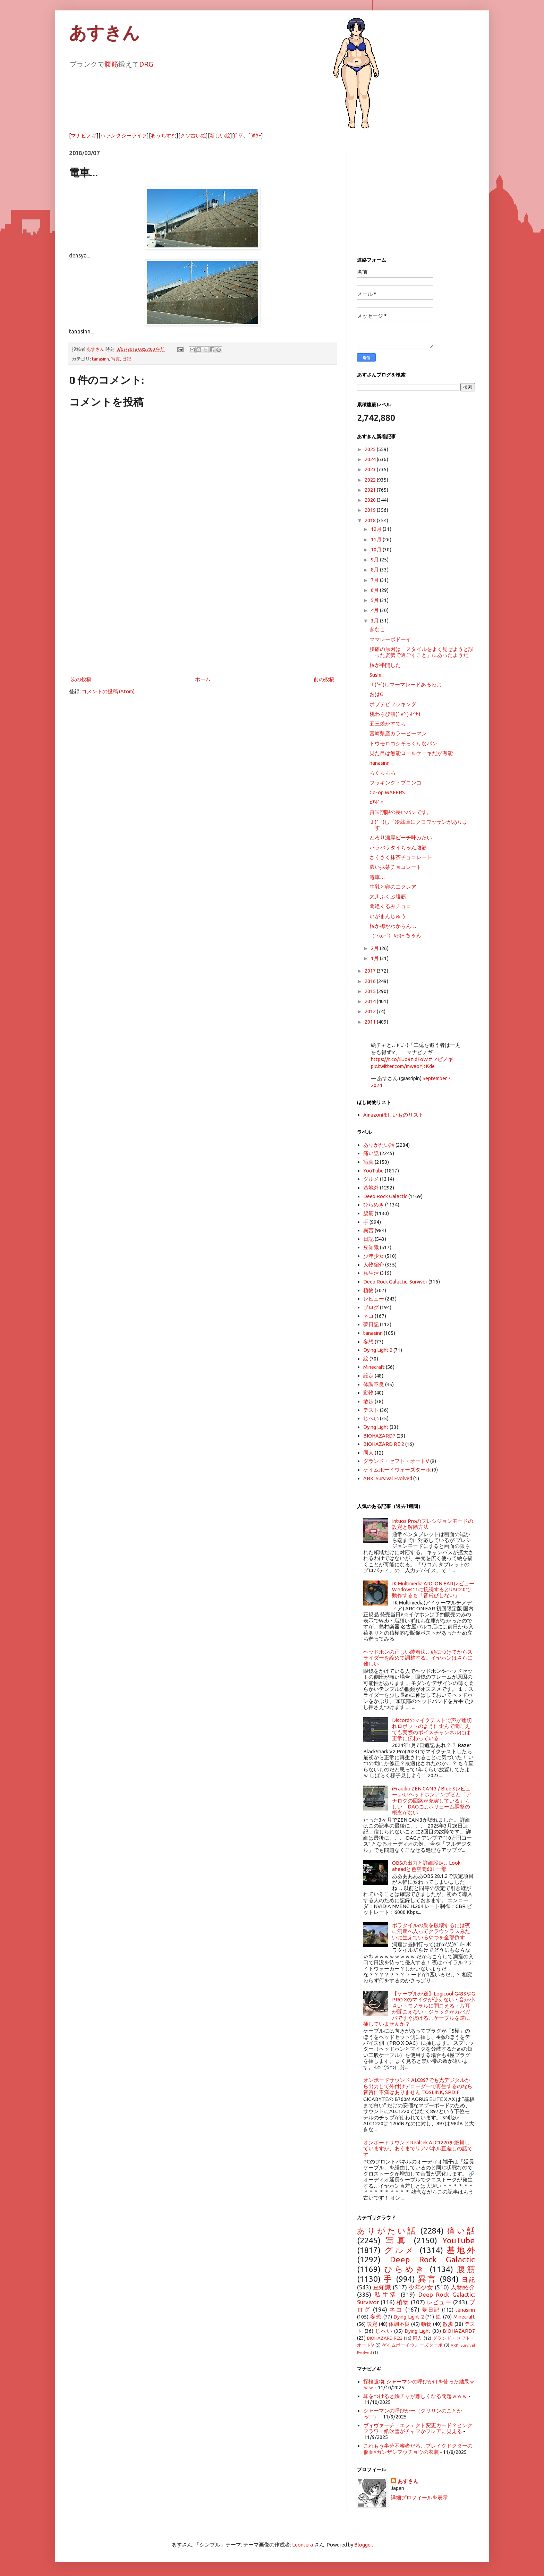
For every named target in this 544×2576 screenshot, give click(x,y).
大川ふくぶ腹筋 (387, 896)
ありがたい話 (378, 1145)
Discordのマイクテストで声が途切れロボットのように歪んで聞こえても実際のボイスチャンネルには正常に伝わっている (432, 1729)
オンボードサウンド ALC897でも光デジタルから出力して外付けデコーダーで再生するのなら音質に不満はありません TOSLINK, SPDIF (418, 2086)
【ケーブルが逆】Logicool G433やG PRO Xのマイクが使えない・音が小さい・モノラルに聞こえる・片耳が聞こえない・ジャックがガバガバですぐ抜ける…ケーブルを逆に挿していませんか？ (419, 2009)
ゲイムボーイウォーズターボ (397, 1470)
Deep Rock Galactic (385, 1196)
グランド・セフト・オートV (396, 1461)
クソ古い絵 (193, 135)
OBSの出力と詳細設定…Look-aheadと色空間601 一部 (427, 1866)
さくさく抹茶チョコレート (400, 857)
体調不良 (373, 1384)
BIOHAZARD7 (379, 1436)
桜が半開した (385, 665)
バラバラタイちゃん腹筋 (398, 847)
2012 (371, 1011)
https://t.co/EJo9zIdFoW (399, 1059)
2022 (371, 480)
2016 (371, 981)
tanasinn (100, 358)
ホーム (203, 679)
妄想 (368, 1342)
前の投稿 (324, 679)
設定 (368, 1376)
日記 (126, 358)
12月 (377, 529)
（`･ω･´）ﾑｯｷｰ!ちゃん (395, 936)
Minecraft (374, 1367)
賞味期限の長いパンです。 (400, 812)
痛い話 (371, 1153)
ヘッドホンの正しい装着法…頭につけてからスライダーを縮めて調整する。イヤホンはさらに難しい (418, 1658)
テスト (371, 1410)
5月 (375, 600)
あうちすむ (164, 135)
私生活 (371, 1273)
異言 (368, 1230)
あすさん (408, 2481)
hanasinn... (381, 763)
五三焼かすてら (387, 724)
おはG (376, 694)
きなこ (377, 629)
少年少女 (373, 1256)
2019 (371, 510)
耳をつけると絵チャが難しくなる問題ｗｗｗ (415, 2396)
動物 (368, 1393)
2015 (371, 991)
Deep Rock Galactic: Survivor (395, 1282)
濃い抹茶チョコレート (395, 867)
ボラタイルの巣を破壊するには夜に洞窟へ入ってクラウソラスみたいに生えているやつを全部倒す (431, 1931)
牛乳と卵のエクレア (392, 887)
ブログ (371, 1307)
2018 (371, 520)
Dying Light (376, 1427)
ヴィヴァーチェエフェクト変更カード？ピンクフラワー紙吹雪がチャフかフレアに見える (418, 2428)
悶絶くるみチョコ (390, 906)
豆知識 (371, 1247)
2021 (371, 490)
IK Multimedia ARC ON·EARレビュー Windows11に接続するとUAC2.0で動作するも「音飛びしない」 (433, 1590)
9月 (375, 559)
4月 (375, 610)
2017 (371, 971)
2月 (375, 948)
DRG (146, 64)
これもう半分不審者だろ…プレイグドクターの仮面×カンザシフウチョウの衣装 (418, 2449)
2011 (371, 1022)
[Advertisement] (202, 617)
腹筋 (111, 64)
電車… (377, 877)
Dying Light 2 (377, 1350)
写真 (115, 358)
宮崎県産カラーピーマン (398, 733)
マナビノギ (84, 135)
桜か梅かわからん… (392, 926)
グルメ (371, 1179)
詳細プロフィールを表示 (419, 2497)
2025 (371, 449)
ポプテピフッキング (392, 704)
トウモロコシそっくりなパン (403, 743)
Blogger (363, 2545)
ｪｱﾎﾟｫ (376, 802)
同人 (368, 1453)
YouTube (373, 1170)
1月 (375, 958)
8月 (375, 570)
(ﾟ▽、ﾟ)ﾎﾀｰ (247, 135)
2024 (371, 459)
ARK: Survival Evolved (387, 1478)
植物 (368, 1290)
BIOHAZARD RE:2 (383, 1444)
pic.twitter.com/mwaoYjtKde (403, 1066)
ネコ (368, 1316)
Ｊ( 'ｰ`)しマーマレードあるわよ (405, 684)
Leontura (302, 2545)
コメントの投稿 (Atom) (108, 691)
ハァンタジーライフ (123, 135)
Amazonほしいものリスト (393, 1115)
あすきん (104, 33)
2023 (371, 469)
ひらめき (373, 1205)
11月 (377, 539)
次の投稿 (81, 679)
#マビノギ (441, 1059)
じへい (371, 1418)
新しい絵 (220, 135)
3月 (375, 621)
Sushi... (376, 675)
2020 (371, 500)
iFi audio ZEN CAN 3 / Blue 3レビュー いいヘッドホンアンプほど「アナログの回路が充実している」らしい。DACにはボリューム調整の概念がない (431, 1801)
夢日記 (371, 1324)
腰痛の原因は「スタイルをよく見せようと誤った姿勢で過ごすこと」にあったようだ (421, 652)
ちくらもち (382, 773)
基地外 (371, 1187)
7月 (375, 580)
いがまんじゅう (387, 916)
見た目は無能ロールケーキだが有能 (411, 753)
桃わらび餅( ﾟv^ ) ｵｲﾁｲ (395, 714)
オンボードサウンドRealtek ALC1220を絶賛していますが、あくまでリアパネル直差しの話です (418, 2148)
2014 (371, 1001)
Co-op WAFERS (387, 792)
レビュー (373, 1299)
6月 (375, 590)
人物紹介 (373, 1265)
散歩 (368, 1401)
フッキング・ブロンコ (395, 783)
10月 (377, 549)
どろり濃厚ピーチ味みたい (400, 837)
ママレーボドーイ (390, 639)
